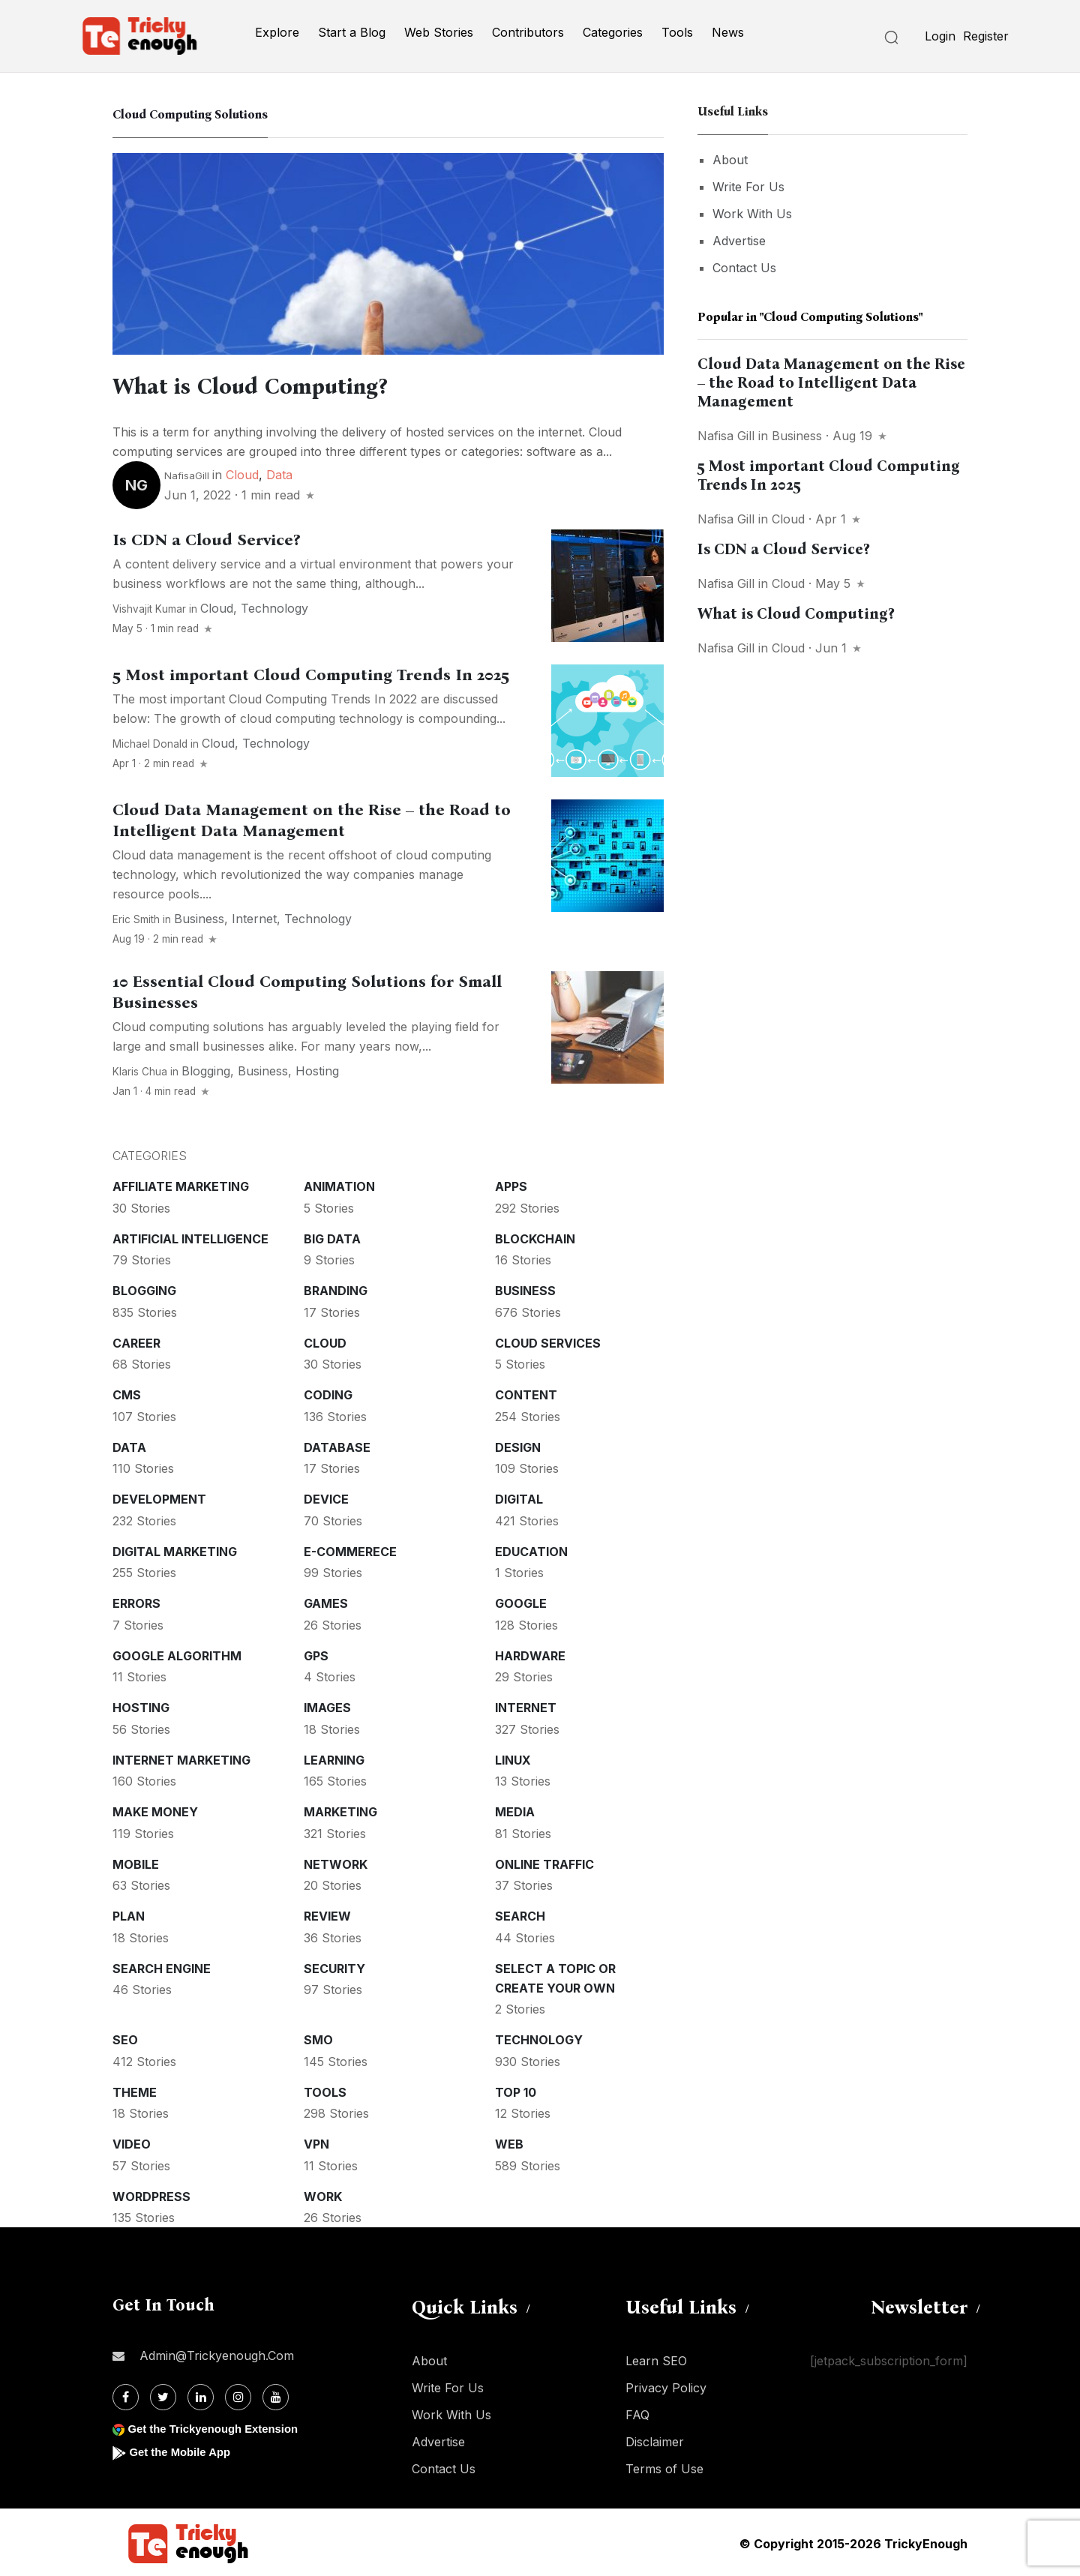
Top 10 (515, 2090)
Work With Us (752, 213)
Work (323, 2194)
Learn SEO (656, 2358)
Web (509, 2141)
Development (159, 1496)
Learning (334, 1757)
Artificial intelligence (190, 1236)
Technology (274, 605)
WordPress (151, 2194)
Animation (339, 1184)
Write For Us (748, 186)
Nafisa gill (726, 435)
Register (986, 35)
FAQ (638, 2412)
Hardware (530, 1653)
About (730, 159)
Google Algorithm (177, 1653)
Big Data (332, 1236)
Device (326, 1496)
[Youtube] (275, 2395)
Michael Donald (150, 742)
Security (334, 1966)
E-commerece (350, 1549)
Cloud (242, 472)
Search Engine (161, 1966)
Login (940, 35)
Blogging (206, 1068)
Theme (134, 2090)
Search (520, 1913)
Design (518, 1445)
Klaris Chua (139, 1069)
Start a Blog (352, 32)
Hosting (317, 1068)
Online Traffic (544, 1862)
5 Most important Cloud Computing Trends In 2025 (310, 672)
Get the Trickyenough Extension (219, 2426)
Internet (254, 916)
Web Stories (438, 32)
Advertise (739, 240)
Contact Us (744, 267)
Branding (336, 1288)
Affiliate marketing (180, 1184)
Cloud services (548, 1340)
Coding (328, 1392)
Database (337, 1445)
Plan (128, 1913)
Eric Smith (136, 917)
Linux (513, 1757)
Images (327, 1705)
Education (531, 1549)
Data (279, 472)
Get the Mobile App (183, 2449)
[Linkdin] (201, 2395)
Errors (136, 1601)
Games (326, 1601)
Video (131, 2141)
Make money (155, 1809)
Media (515, 1809)
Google (521, 1601)
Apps (511, 1184)
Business (199, 916)
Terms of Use (665, 2466)
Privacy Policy (666, 2385)
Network (336, 1862)
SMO (318, 2037)
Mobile (135, 1862)
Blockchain (535, 1236)
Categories (613, 32)
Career (136, 1340)
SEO (125, 2037)
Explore (277, 32)
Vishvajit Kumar (149, 607)
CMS (126, 1392)
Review (327, 1913)
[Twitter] (163, 2395)
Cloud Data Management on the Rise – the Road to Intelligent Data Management (311, 818)
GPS (316, 1653)
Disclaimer (655, 2439)
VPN (316, 2141)
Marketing (340, 1809)
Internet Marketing (181, 1757)
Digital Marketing (174, 1549)
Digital (519, 1496)
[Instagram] (238, 2395)
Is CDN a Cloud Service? (206, 537)
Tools (677, 32)
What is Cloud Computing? (282, 384)
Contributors (528, 32)
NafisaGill (186, 473)
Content (526, 1392)
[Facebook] (125, 2395)
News (728, 32)
